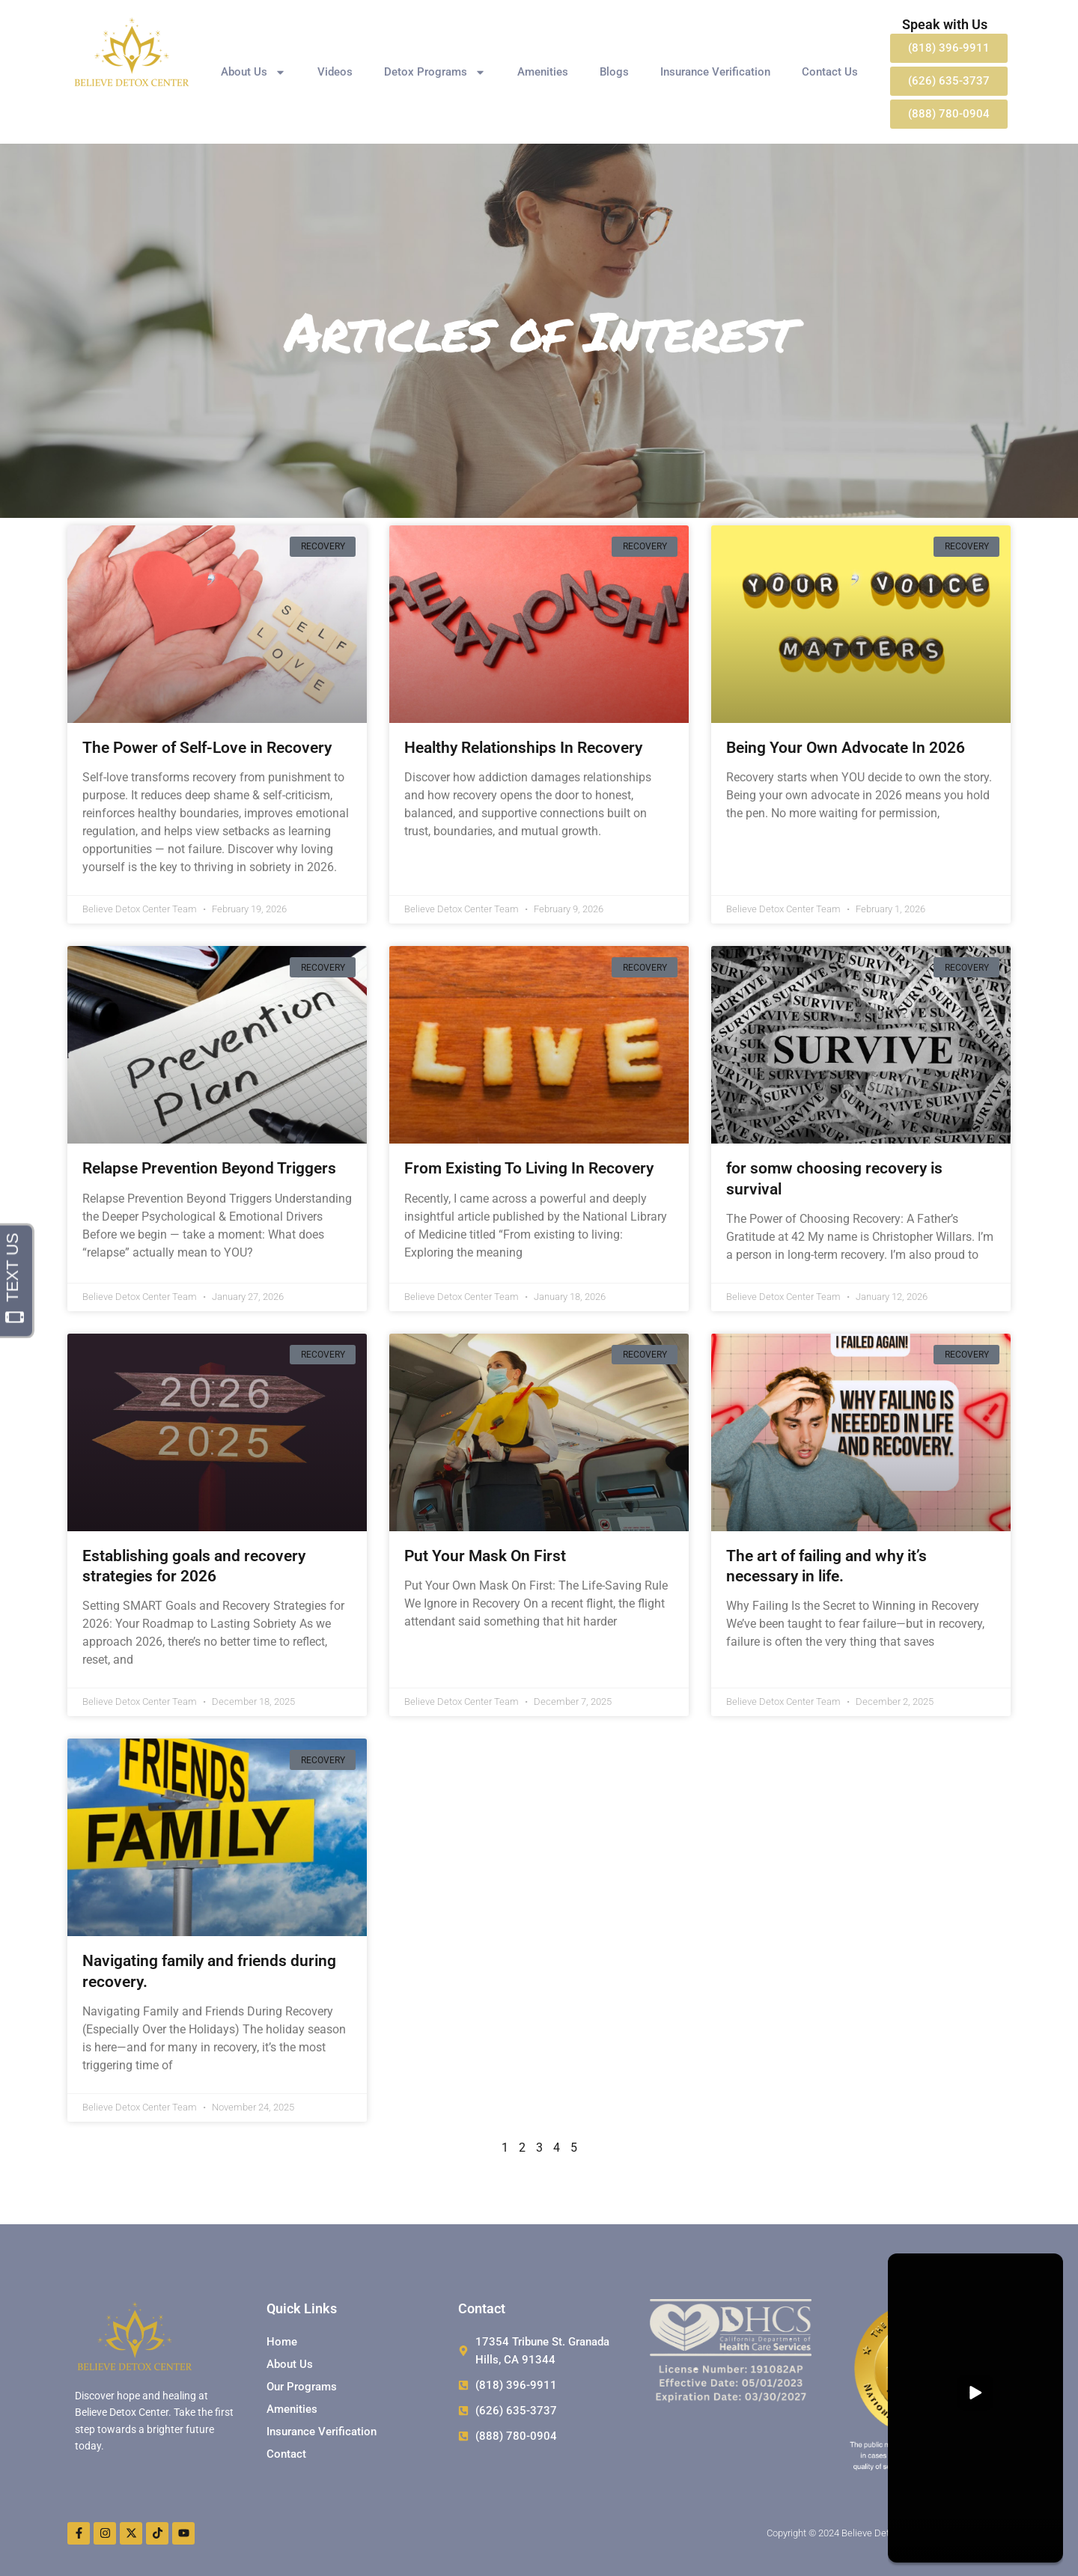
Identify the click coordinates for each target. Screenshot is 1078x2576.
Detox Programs (435, 72)
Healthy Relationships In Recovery (523, 748)
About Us (253, 72)
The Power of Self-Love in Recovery (207, 748)
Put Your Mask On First (485, 1556)
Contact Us (830, 72)
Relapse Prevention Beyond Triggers (209, 1168)
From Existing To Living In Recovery (529, 1168)
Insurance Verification (715, 72)
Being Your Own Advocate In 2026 (845, 748)
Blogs (614, 72)
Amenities (542, 72)
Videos (335, 72)
